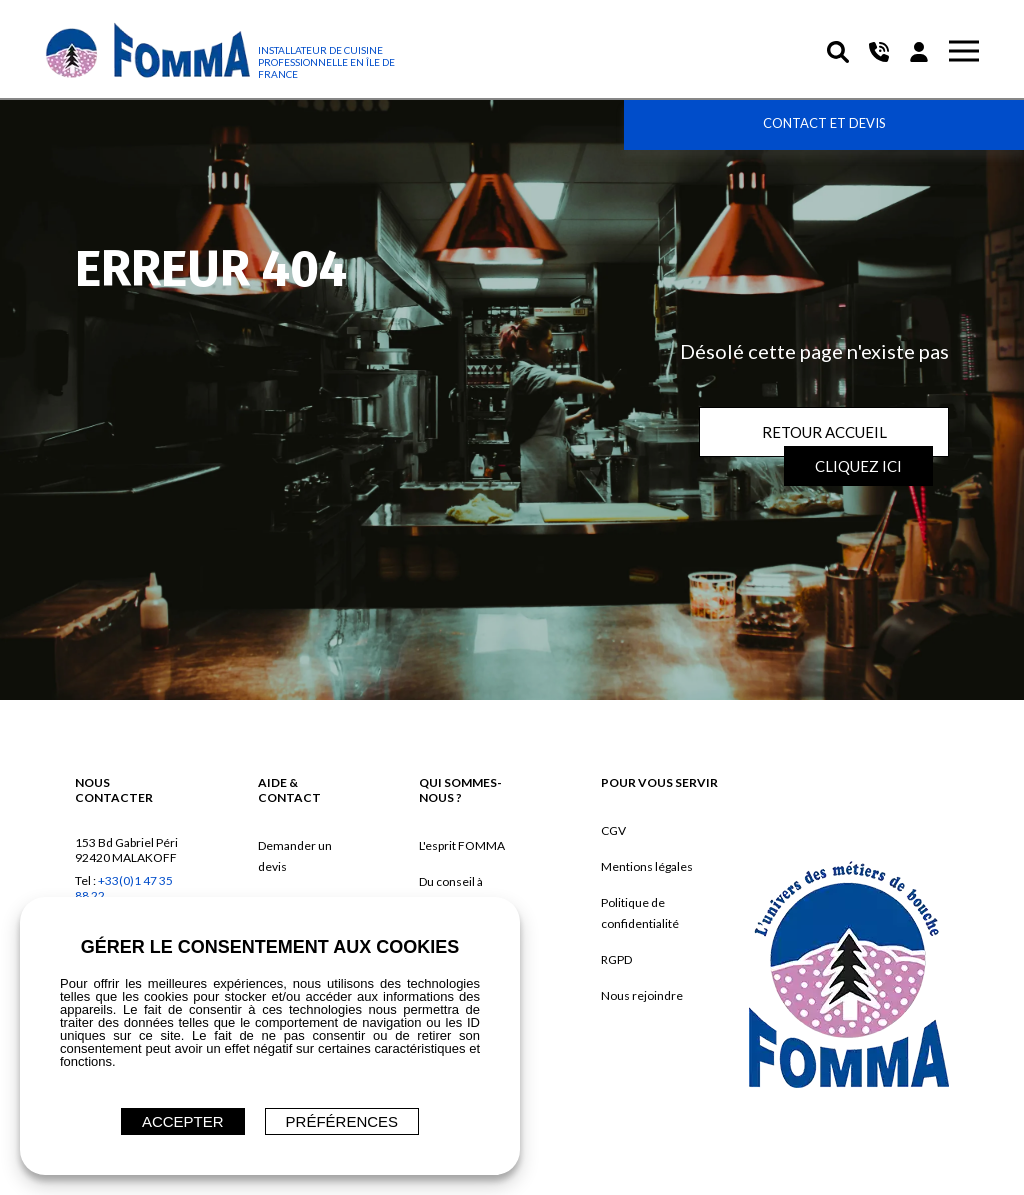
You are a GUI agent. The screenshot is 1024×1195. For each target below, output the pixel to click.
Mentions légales (647, 866)
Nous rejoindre (642, 995)
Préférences (342, 1121)
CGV (613, 830)
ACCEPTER (183, 1121)
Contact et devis (824, 123)
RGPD (616, 959)
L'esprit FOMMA (462, 845)
